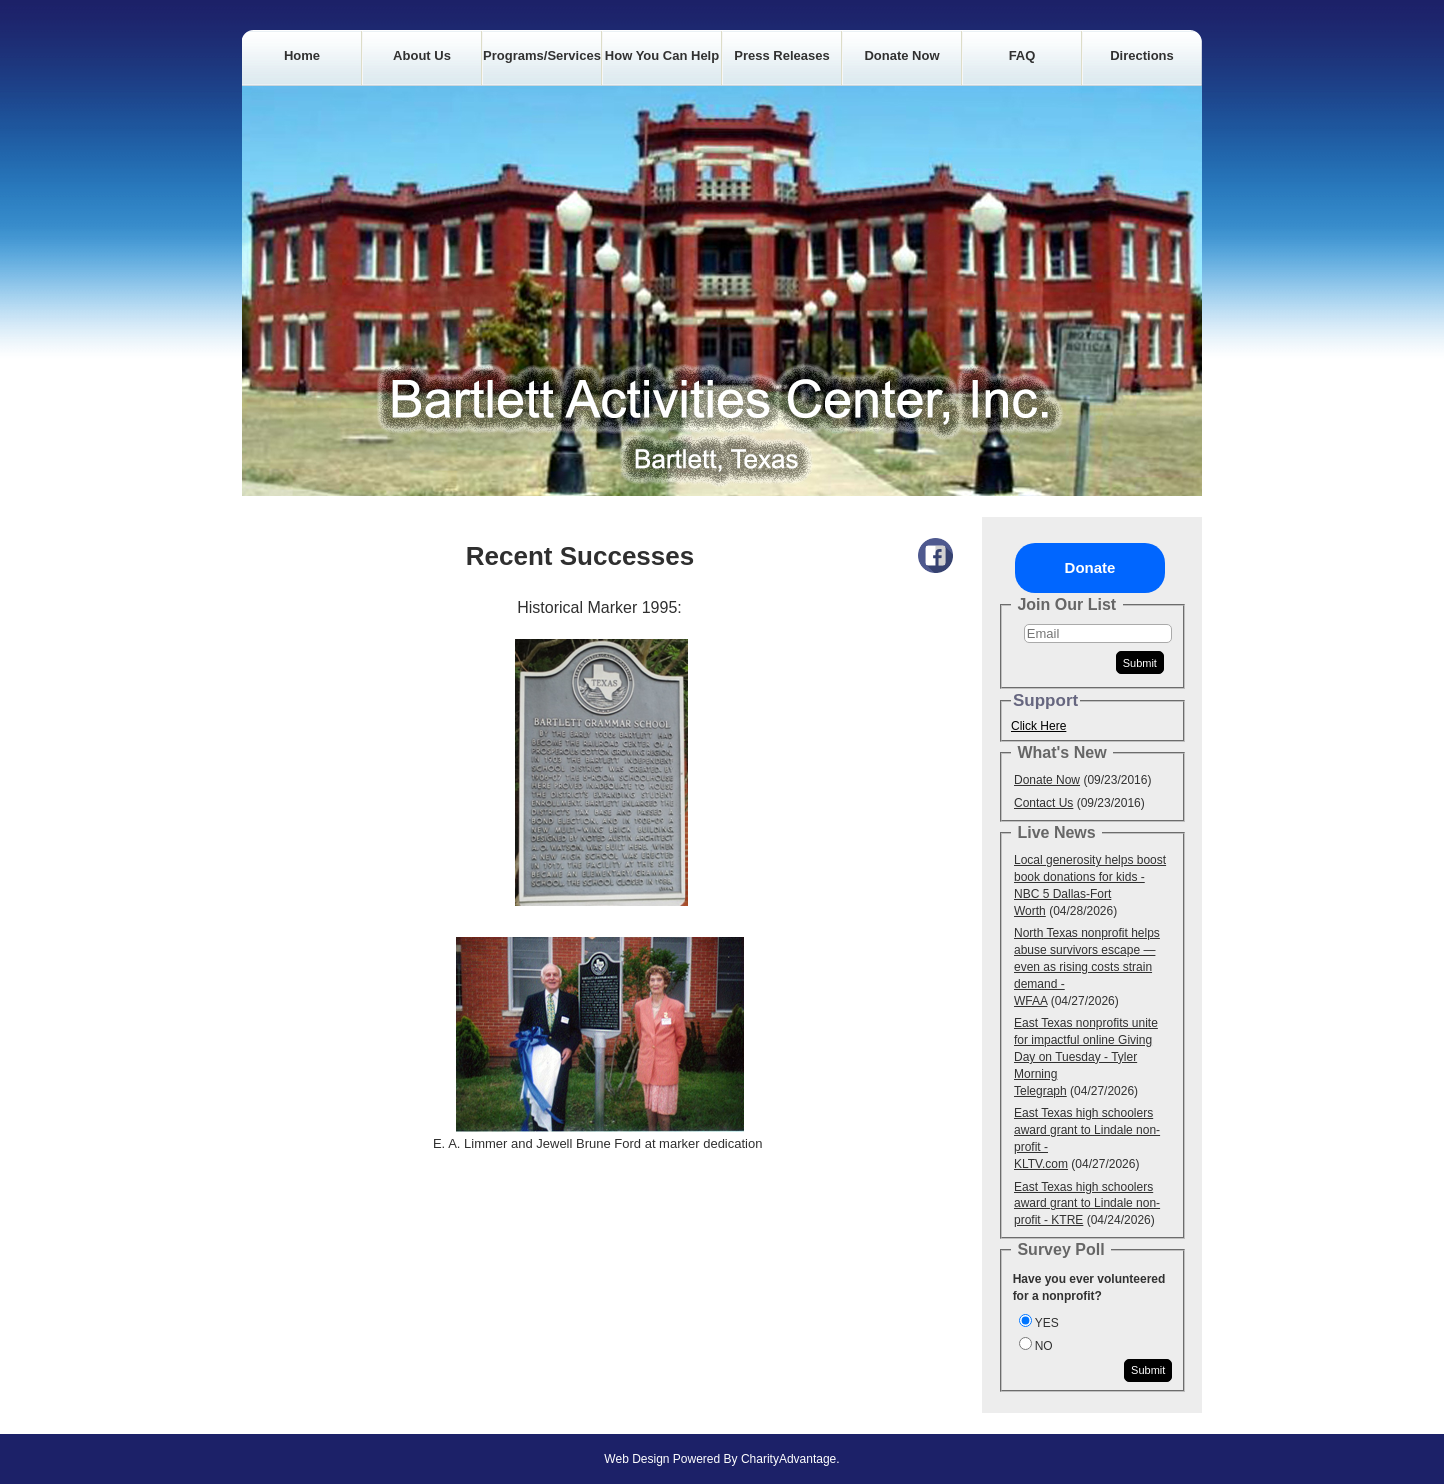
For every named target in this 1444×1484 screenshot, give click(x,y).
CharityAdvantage (788, 1459)
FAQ (1022, 55)
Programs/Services (542, 55)
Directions (1142, 55)
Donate (1090, 567)
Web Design (636, 1459)
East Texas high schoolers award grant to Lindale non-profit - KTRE (1087, 1204)
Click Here (1038, 726)
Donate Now (901, 55)
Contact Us (1043, 803)
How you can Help (662, 55)
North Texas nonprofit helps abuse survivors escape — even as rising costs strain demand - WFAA (1087, 966)
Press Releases (781, 55)
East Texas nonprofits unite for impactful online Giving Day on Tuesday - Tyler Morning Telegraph (1086, 1056)
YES (1047, 1323)
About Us (422, 55)
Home (302, 55)
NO (1044, 1346)
